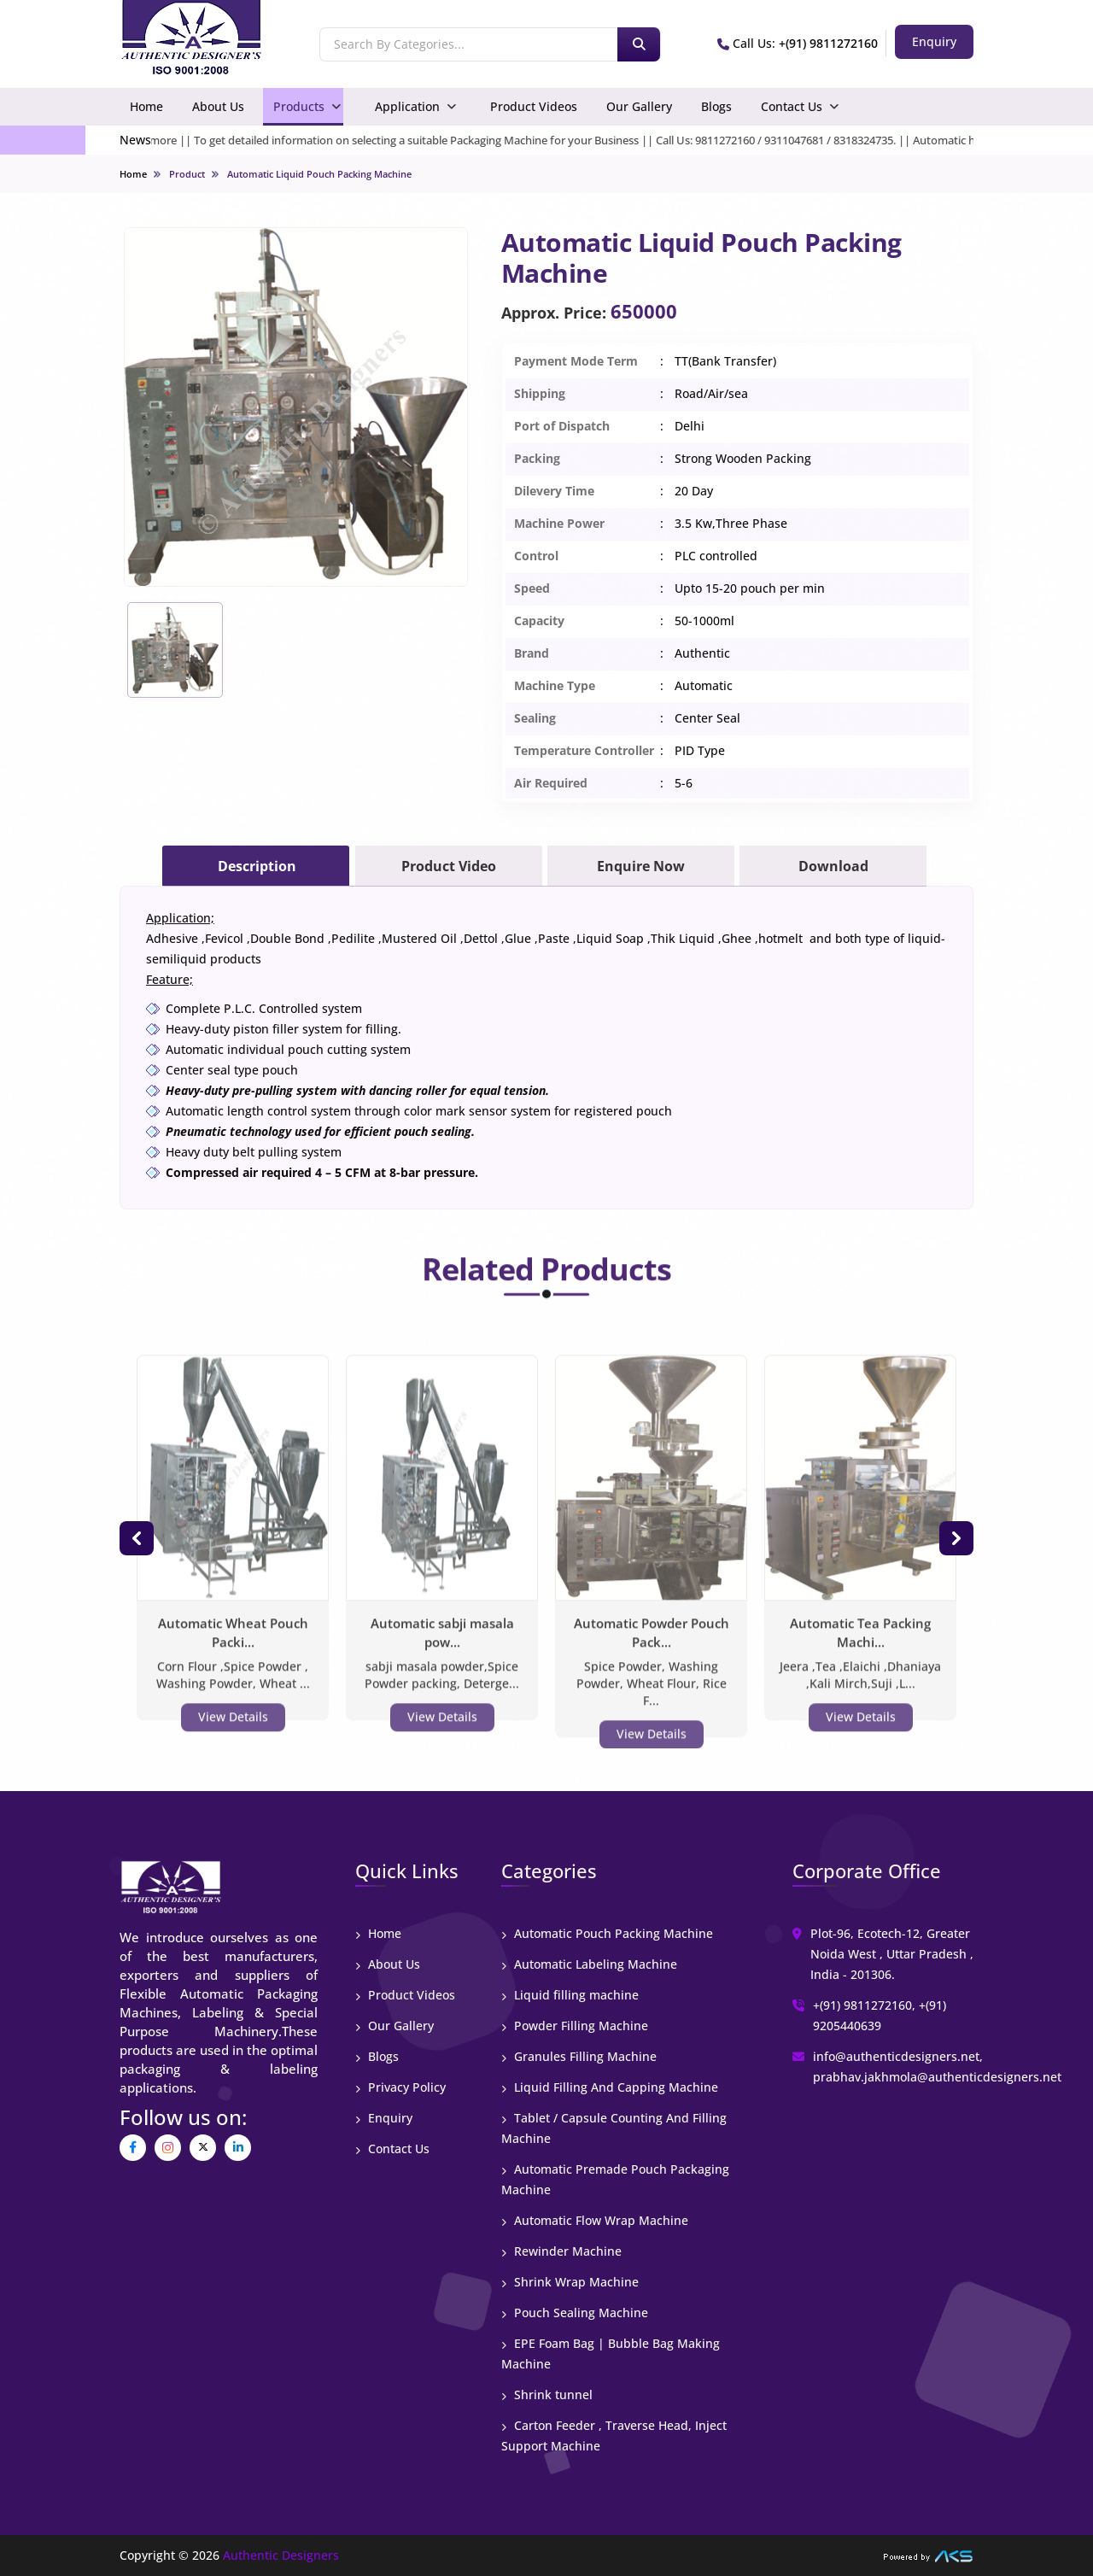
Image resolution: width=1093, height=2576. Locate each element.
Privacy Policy (400, 2087)
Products (298, 106)
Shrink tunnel (547, 2394)
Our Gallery (639, 106)
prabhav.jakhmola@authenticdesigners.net (937, 2077)
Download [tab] (833, 866)
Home (146, 106)
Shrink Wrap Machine (570, 2282)
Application (407, 106)
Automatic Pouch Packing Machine (607, 1933)
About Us (218, 106)
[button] (137, 1538)
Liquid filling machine (570, 1995)
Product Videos (533, 106)
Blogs (716, 106)
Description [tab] (257, 866)
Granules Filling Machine (579, 2056)
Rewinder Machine (561, 2251)
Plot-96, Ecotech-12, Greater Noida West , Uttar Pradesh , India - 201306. (891, 1953)
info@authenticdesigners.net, (898, 2056)
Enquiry (383, 2118)
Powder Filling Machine (574, 2025)
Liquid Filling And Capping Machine (609, 2087)
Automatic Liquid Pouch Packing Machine (319, 173)
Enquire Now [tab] (641, 866)
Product (187, 173)
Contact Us (791, 106)
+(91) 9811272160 (828, 43)
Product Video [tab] (448, 866)
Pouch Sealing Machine (574, 2312)
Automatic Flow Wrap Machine (594, 2220)
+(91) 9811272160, (864, 2005)
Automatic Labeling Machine (589, 1964)
